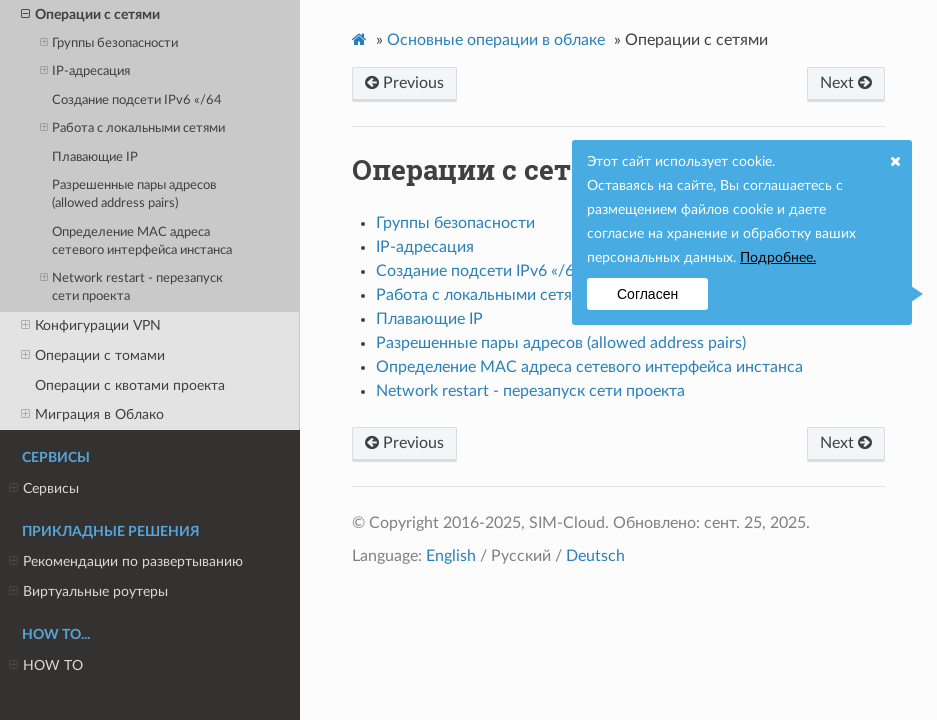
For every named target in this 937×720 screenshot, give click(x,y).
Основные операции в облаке (496, 40)
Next (846, 83)
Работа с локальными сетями (132, 128)
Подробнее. (778, 258)
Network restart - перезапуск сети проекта (131, 286)
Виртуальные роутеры (88, 592)
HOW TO (46, 666)
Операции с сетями (90, 15)
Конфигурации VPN (91, 326)
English (451, 556)
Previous (404, 83)
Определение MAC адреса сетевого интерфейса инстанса (142, 241)
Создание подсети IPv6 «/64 (137, 100)
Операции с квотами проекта (130, 385)
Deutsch (595, 556)
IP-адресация (85, 71)
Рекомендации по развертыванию (126, 562)
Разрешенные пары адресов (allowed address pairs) (134, 194)
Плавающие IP (95, 157)
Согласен (647, 294)
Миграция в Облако (92, 415)
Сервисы (44, 489)
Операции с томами (93, 356)
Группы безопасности (109, 43)
